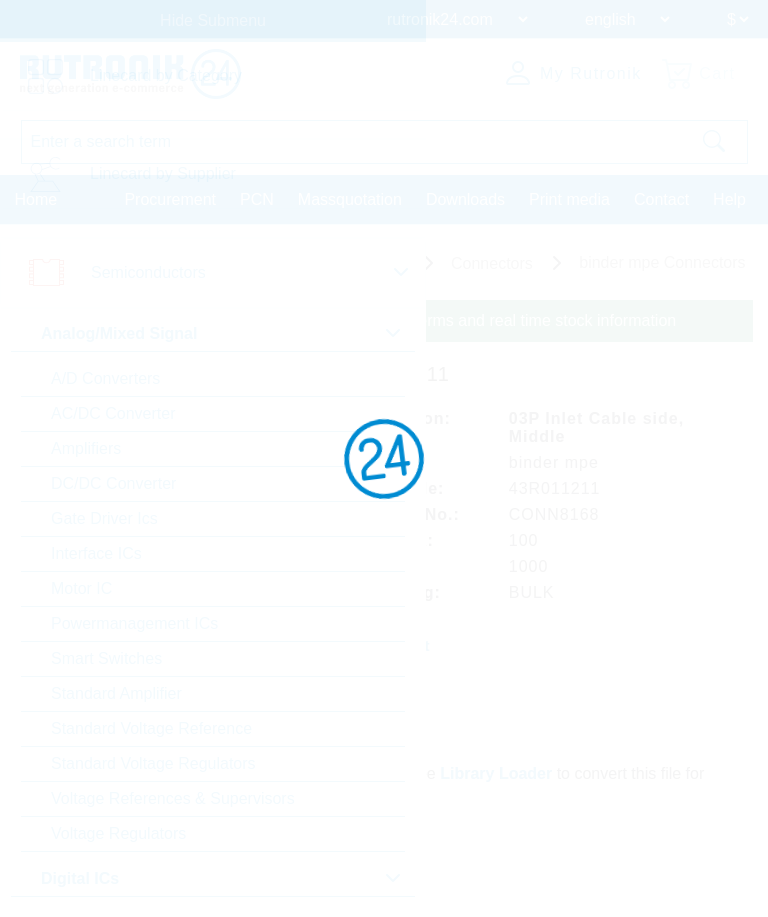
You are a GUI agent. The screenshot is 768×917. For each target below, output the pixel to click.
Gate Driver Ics (104, 518)
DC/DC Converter (113, 483)
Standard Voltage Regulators (153, 763)
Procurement (170, 199)
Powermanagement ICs (134, 623)
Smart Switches (106, 658)
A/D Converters (105, 378)
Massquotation (350, 199)
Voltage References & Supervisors (173, 798)
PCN (257, 199)
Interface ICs (96, 553)
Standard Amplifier (116, 693)
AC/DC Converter (113, 413)
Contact (661, 199)
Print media (569, 199)
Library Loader (496, 773)
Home (36, 199)
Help (729, 199)
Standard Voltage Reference (151, 728)
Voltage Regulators (118, 833)
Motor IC (81, 588)
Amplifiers (86, 448)
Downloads (465, 199)
